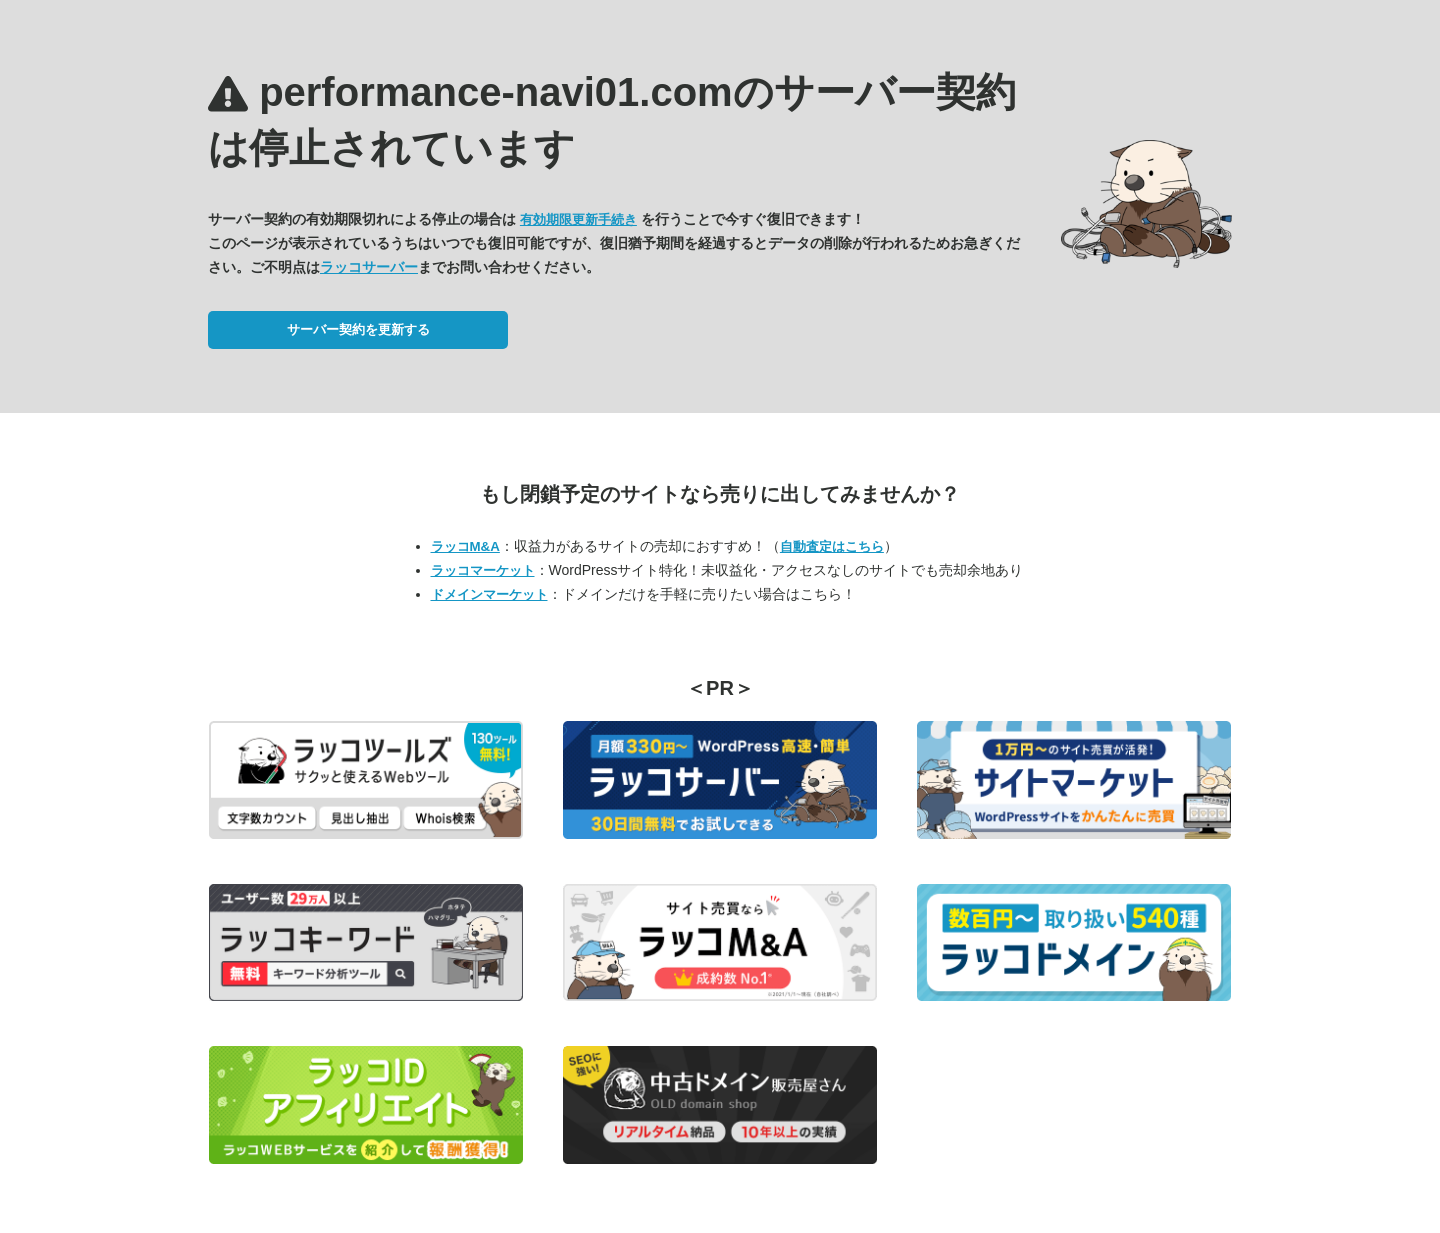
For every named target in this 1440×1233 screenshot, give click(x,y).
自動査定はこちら (832, 546)
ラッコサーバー (369, 267)
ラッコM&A (465, 546)
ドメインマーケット (489, 594)
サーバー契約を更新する (358, 329)
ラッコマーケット (483, 570)
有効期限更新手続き (578, 219)
